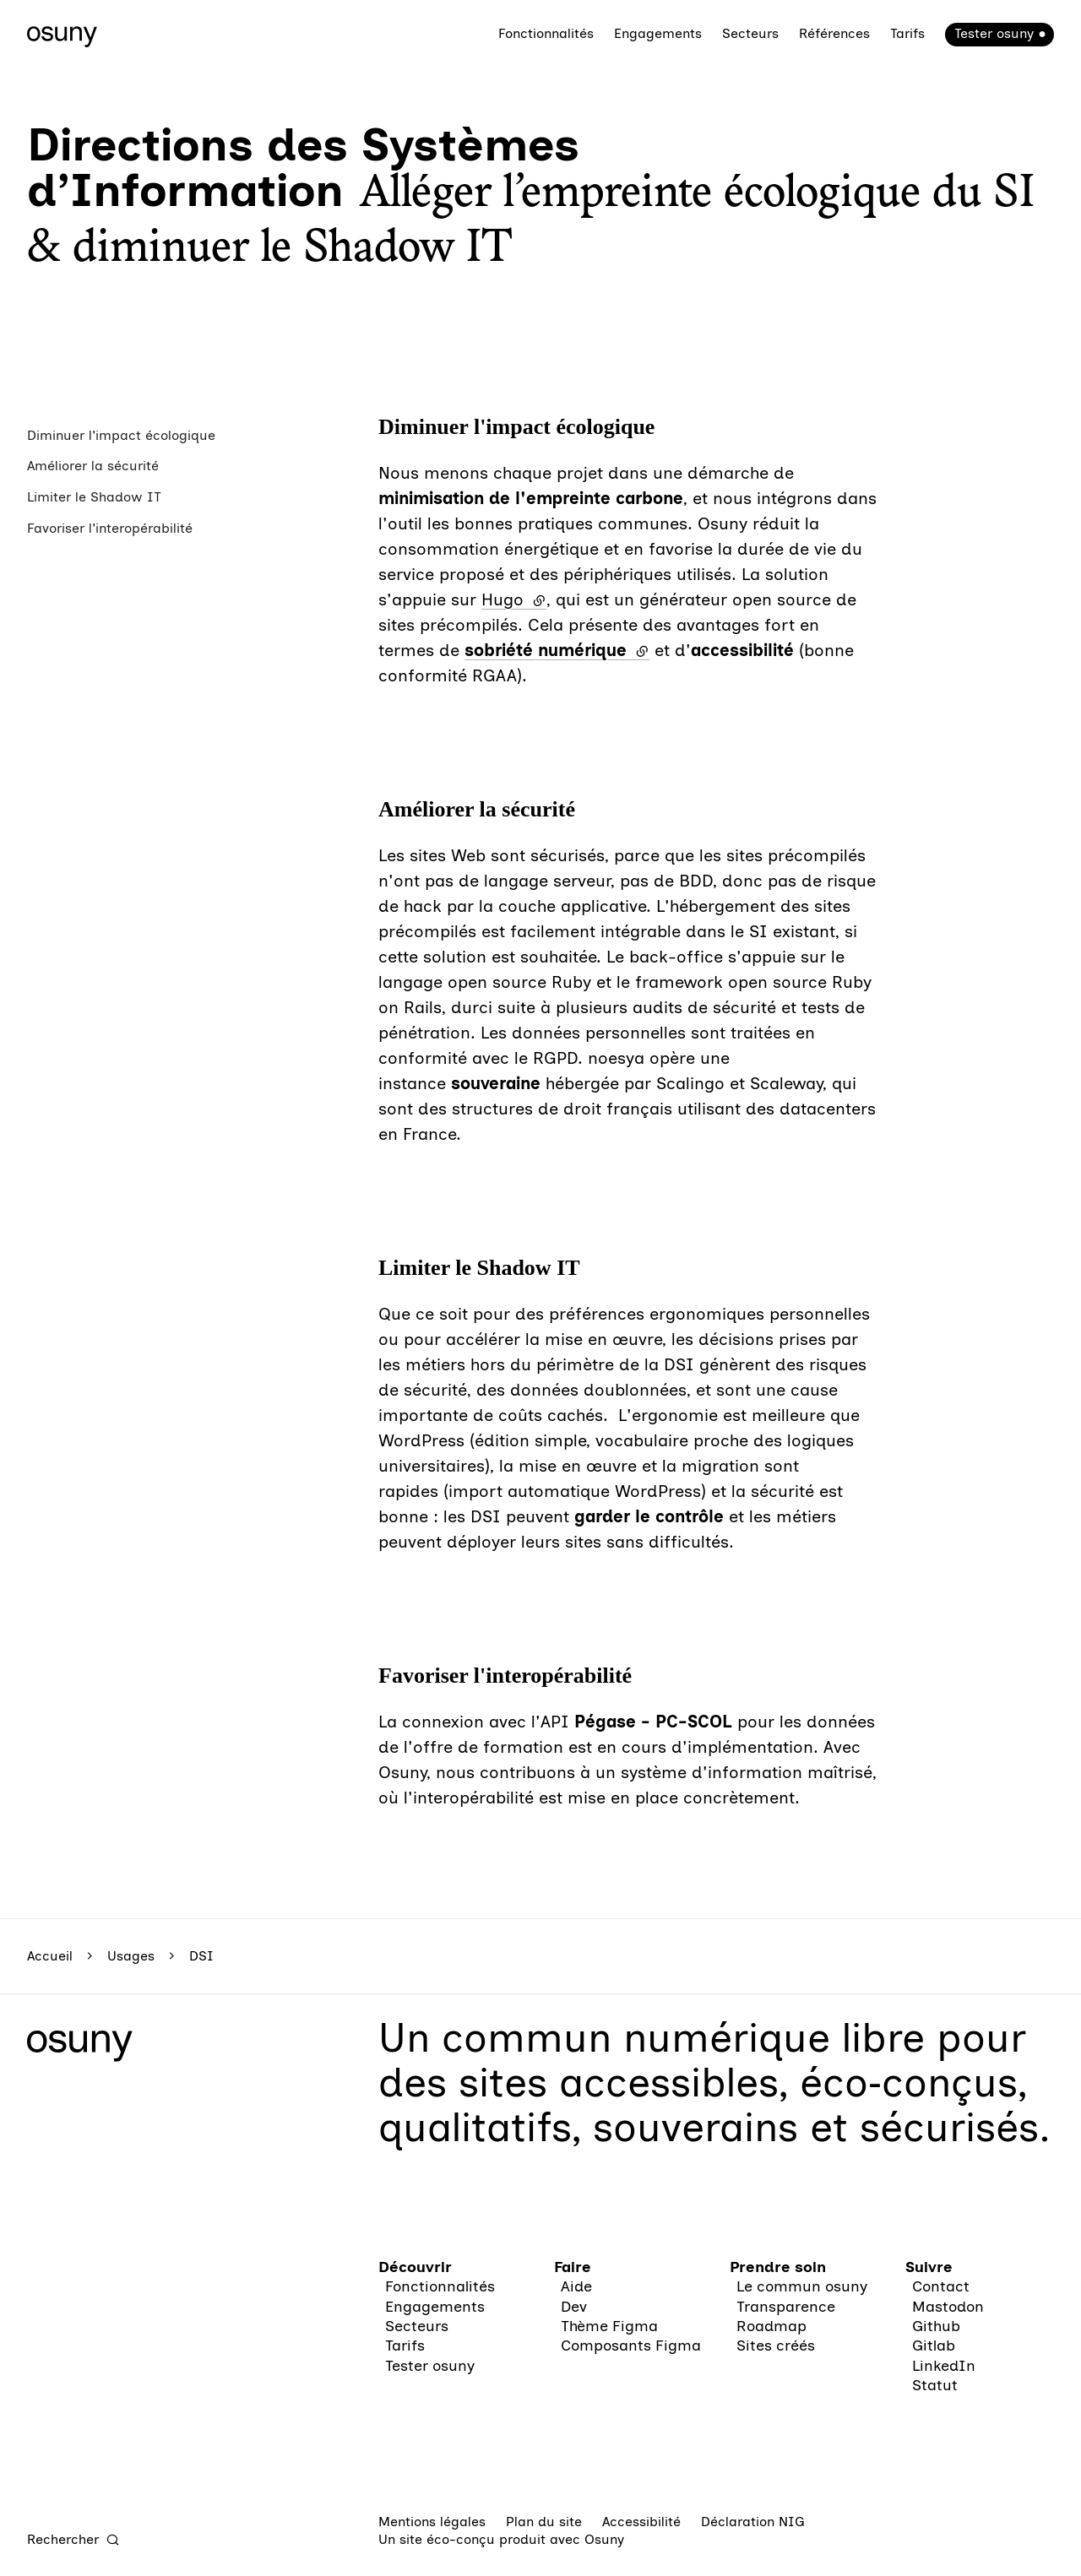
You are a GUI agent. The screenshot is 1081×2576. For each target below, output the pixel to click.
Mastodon (948, 2306)
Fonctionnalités (546, 33)
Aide (576, 2286)
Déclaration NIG (753, 2522)
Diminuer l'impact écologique (121, 435)
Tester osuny (994, 33)
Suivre (929, 2267)
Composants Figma (631, 2345)
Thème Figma (609, 2326)
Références (834, 33)
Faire (572, 2267)
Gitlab (933, 2345)
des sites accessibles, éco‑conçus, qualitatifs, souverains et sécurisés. (714, 2104)
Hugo (513, 599)
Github (936, 2326)
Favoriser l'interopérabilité (110, 528)
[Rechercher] (73, 2539)
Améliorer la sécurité (93, 466)
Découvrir (415, 2267)
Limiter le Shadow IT (94, 497)
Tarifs (907, 33)
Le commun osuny (801, 2286)
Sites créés (775, 2345)
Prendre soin (778, 2267)
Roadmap (771, 2326)
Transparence (785, 2306)
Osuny (604, 2539)
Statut (935, 2385)
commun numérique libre (683, 2037)
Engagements (658, 33)
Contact (941, 2286)
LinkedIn (943, 2365)
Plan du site (544, 2522)
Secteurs (750, 33)
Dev (574, 2306)
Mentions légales (432, 2522)
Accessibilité (641, 2522)
